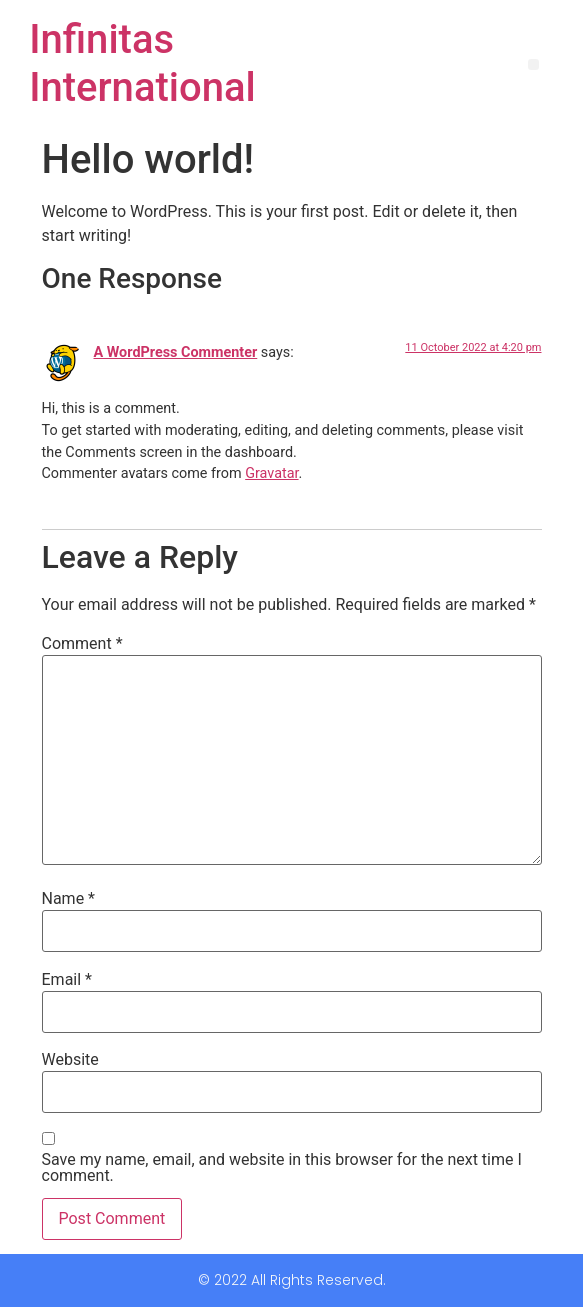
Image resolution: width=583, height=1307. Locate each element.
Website (70, 1060)
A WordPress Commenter (176, 352)
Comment (82, 644)
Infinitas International (142, 63)
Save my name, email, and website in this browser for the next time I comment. (282, 1168)
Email (67, 980)
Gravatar (271, 473)
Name (69, 899)
